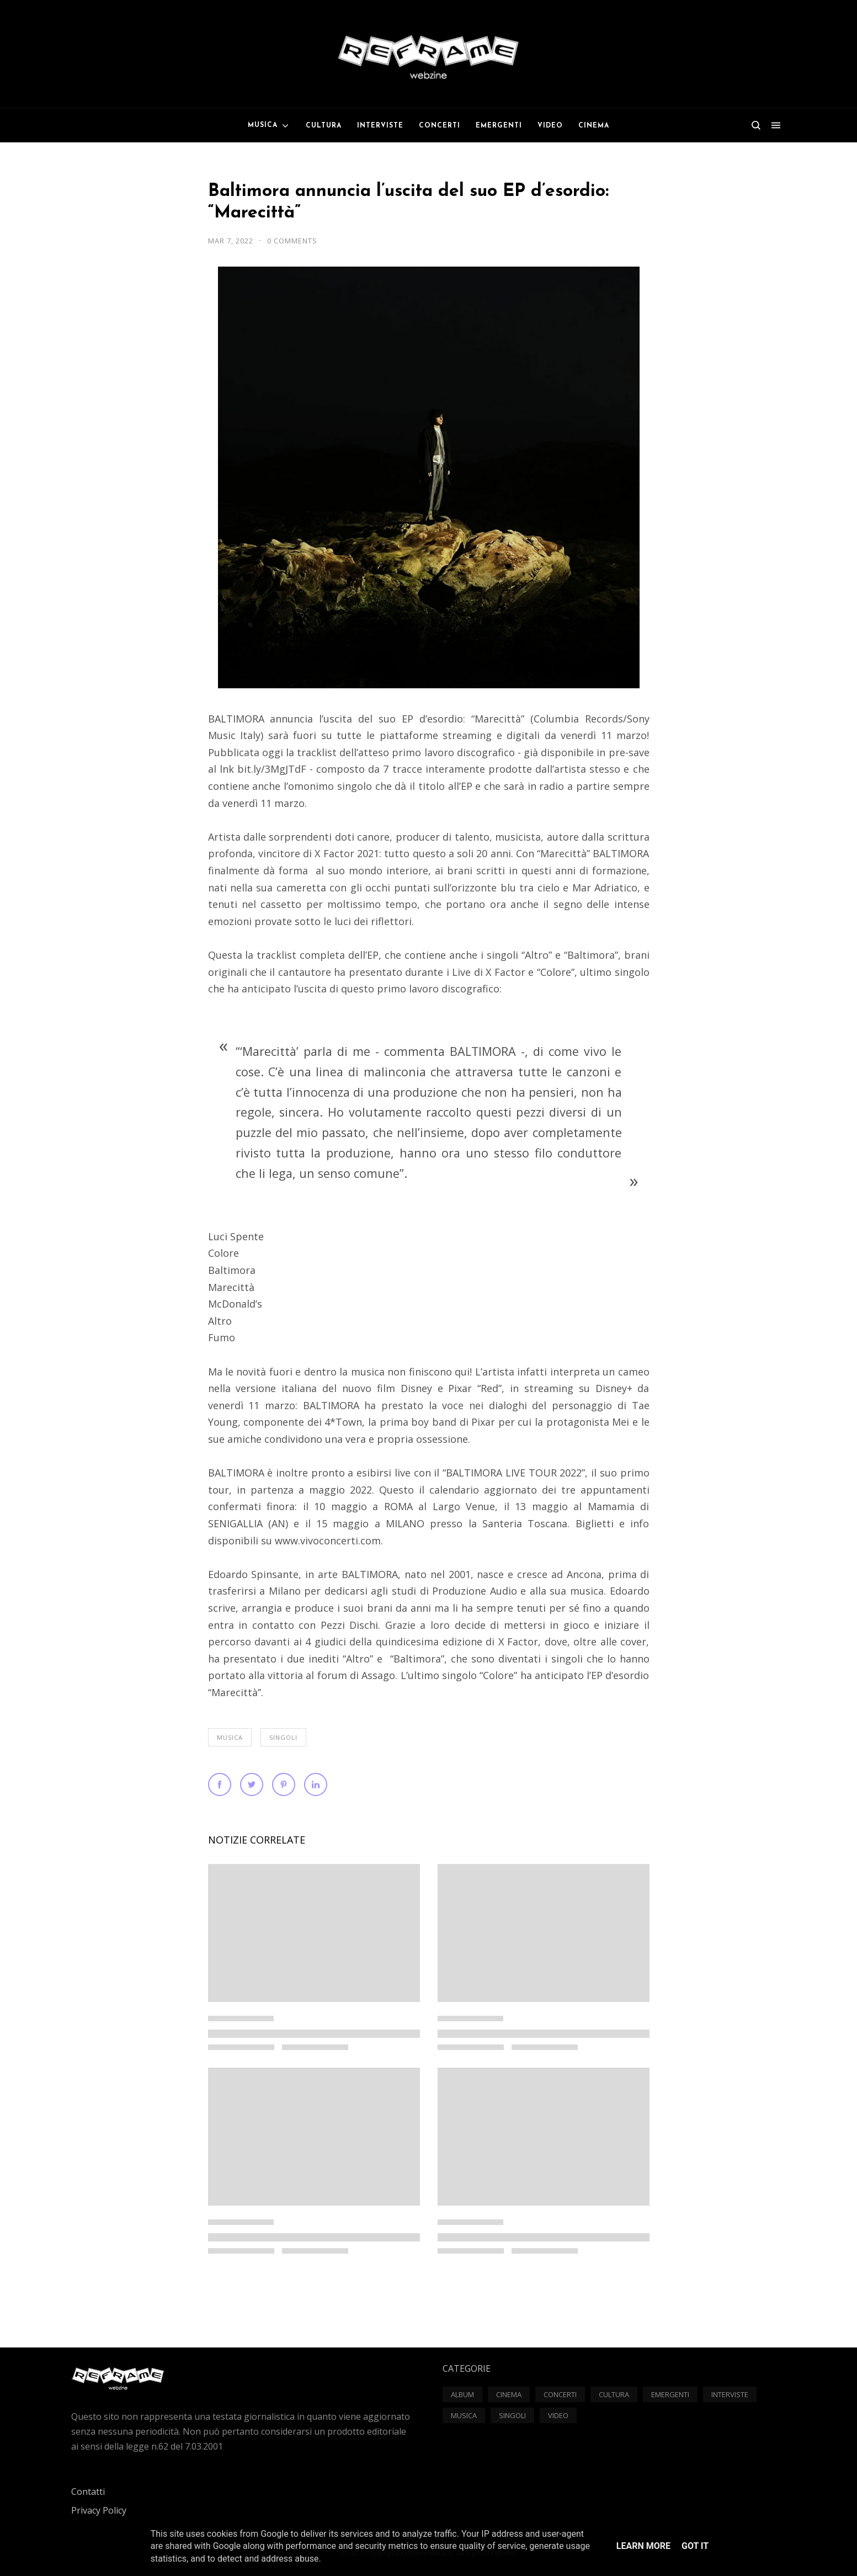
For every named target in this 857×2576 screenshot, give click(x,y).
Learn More (643, 2546)
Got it (695, 2546)
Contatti (88, 2491)
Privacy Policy (98, 2510)
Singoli (283, 1737)
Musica (230, 1737)
